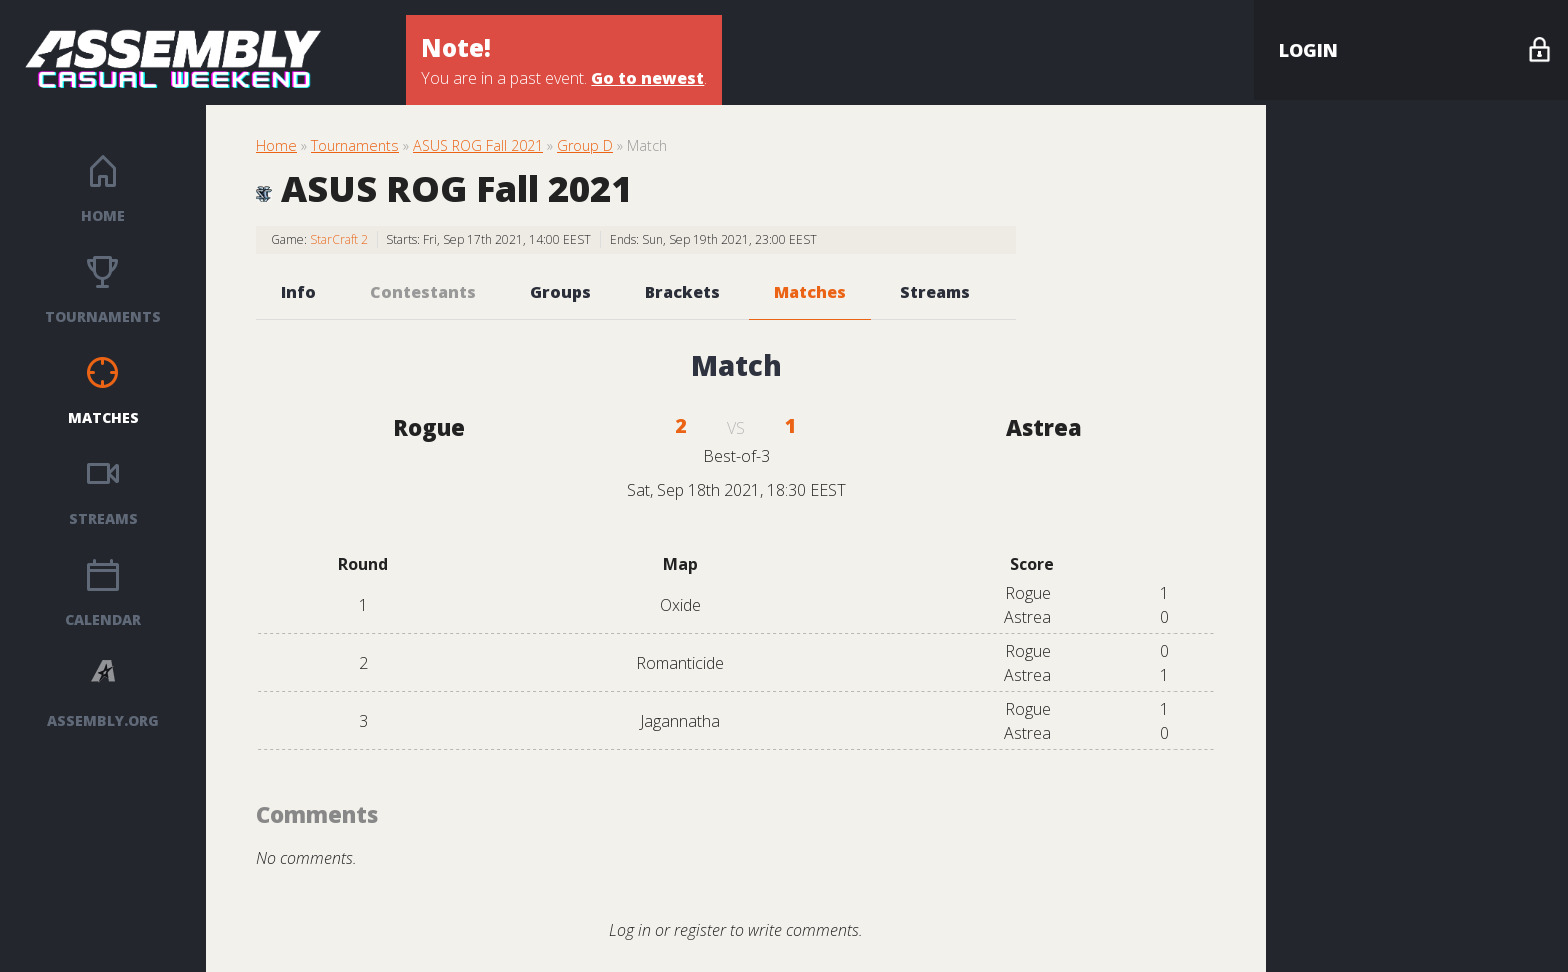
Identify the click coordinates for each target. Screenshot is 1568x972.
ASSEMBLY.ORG (103, 720)
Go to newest (647, 78)
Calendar (103, 619)
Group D (585, 145)
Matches (103, 417)
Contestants (423, 292)
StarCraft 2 (339, 239)
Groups (560, 292)
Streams (103, 518)
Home (103, 215)
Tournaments (103, 316)
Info (298, 292)
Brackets (682, 292)
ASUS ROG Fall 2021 (478, 145)
